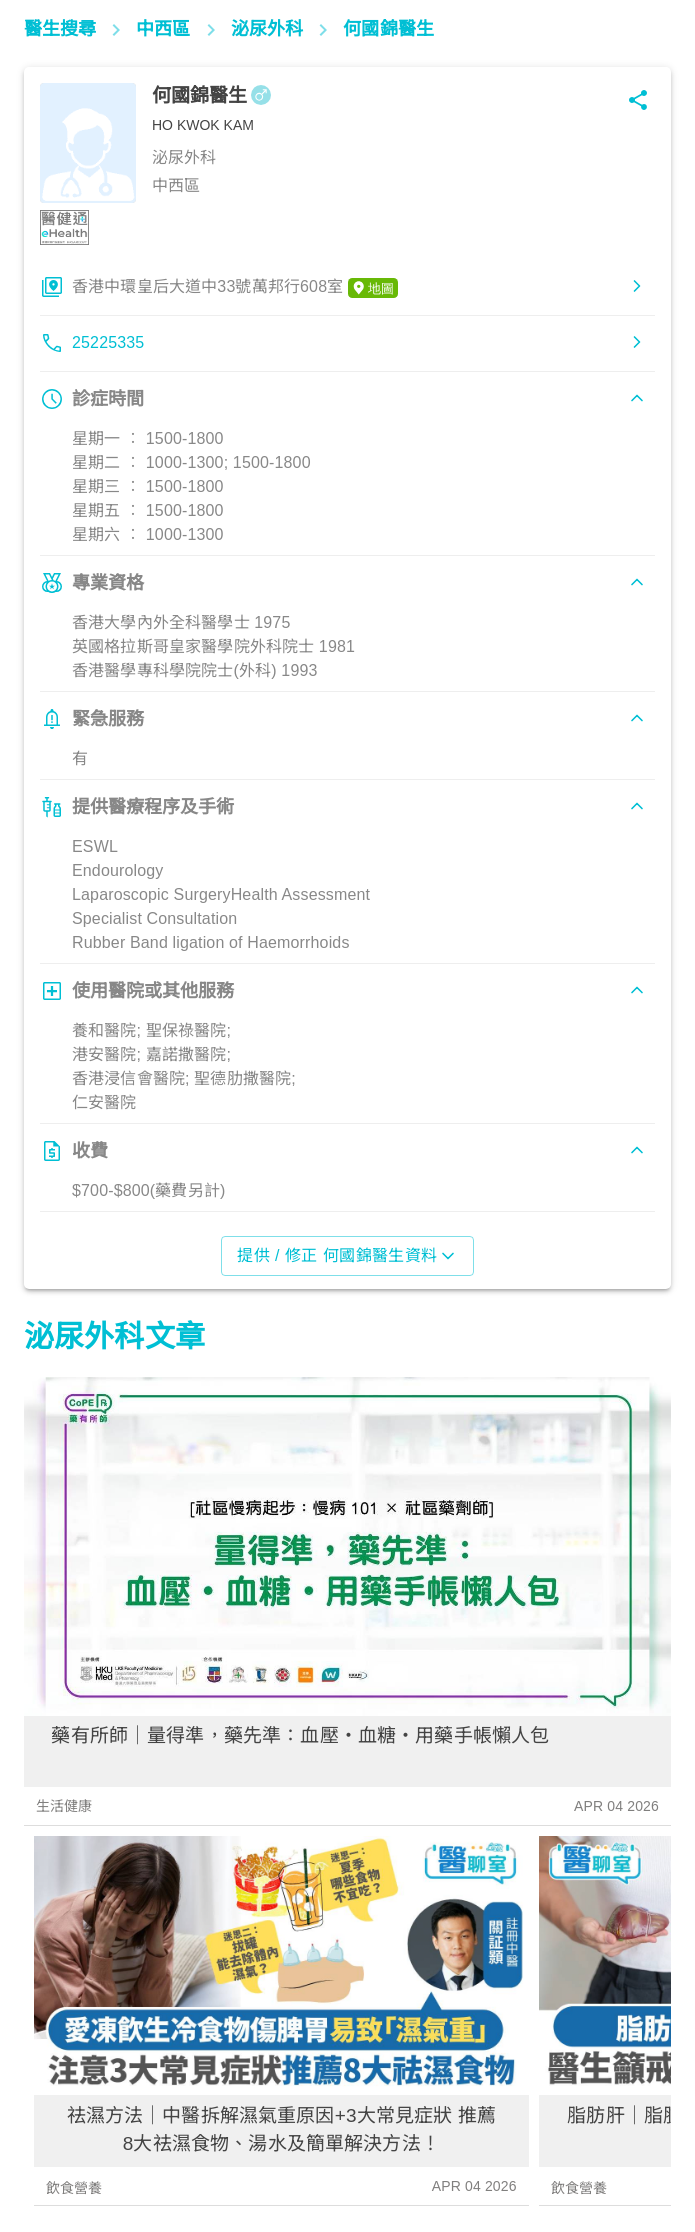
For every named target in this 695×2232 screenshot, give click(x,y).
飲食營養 (74, 2188)
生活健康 (64, 1806)
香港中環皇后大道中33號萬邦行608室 (235, 288)
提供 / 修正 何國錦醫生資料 (347, 1256)
